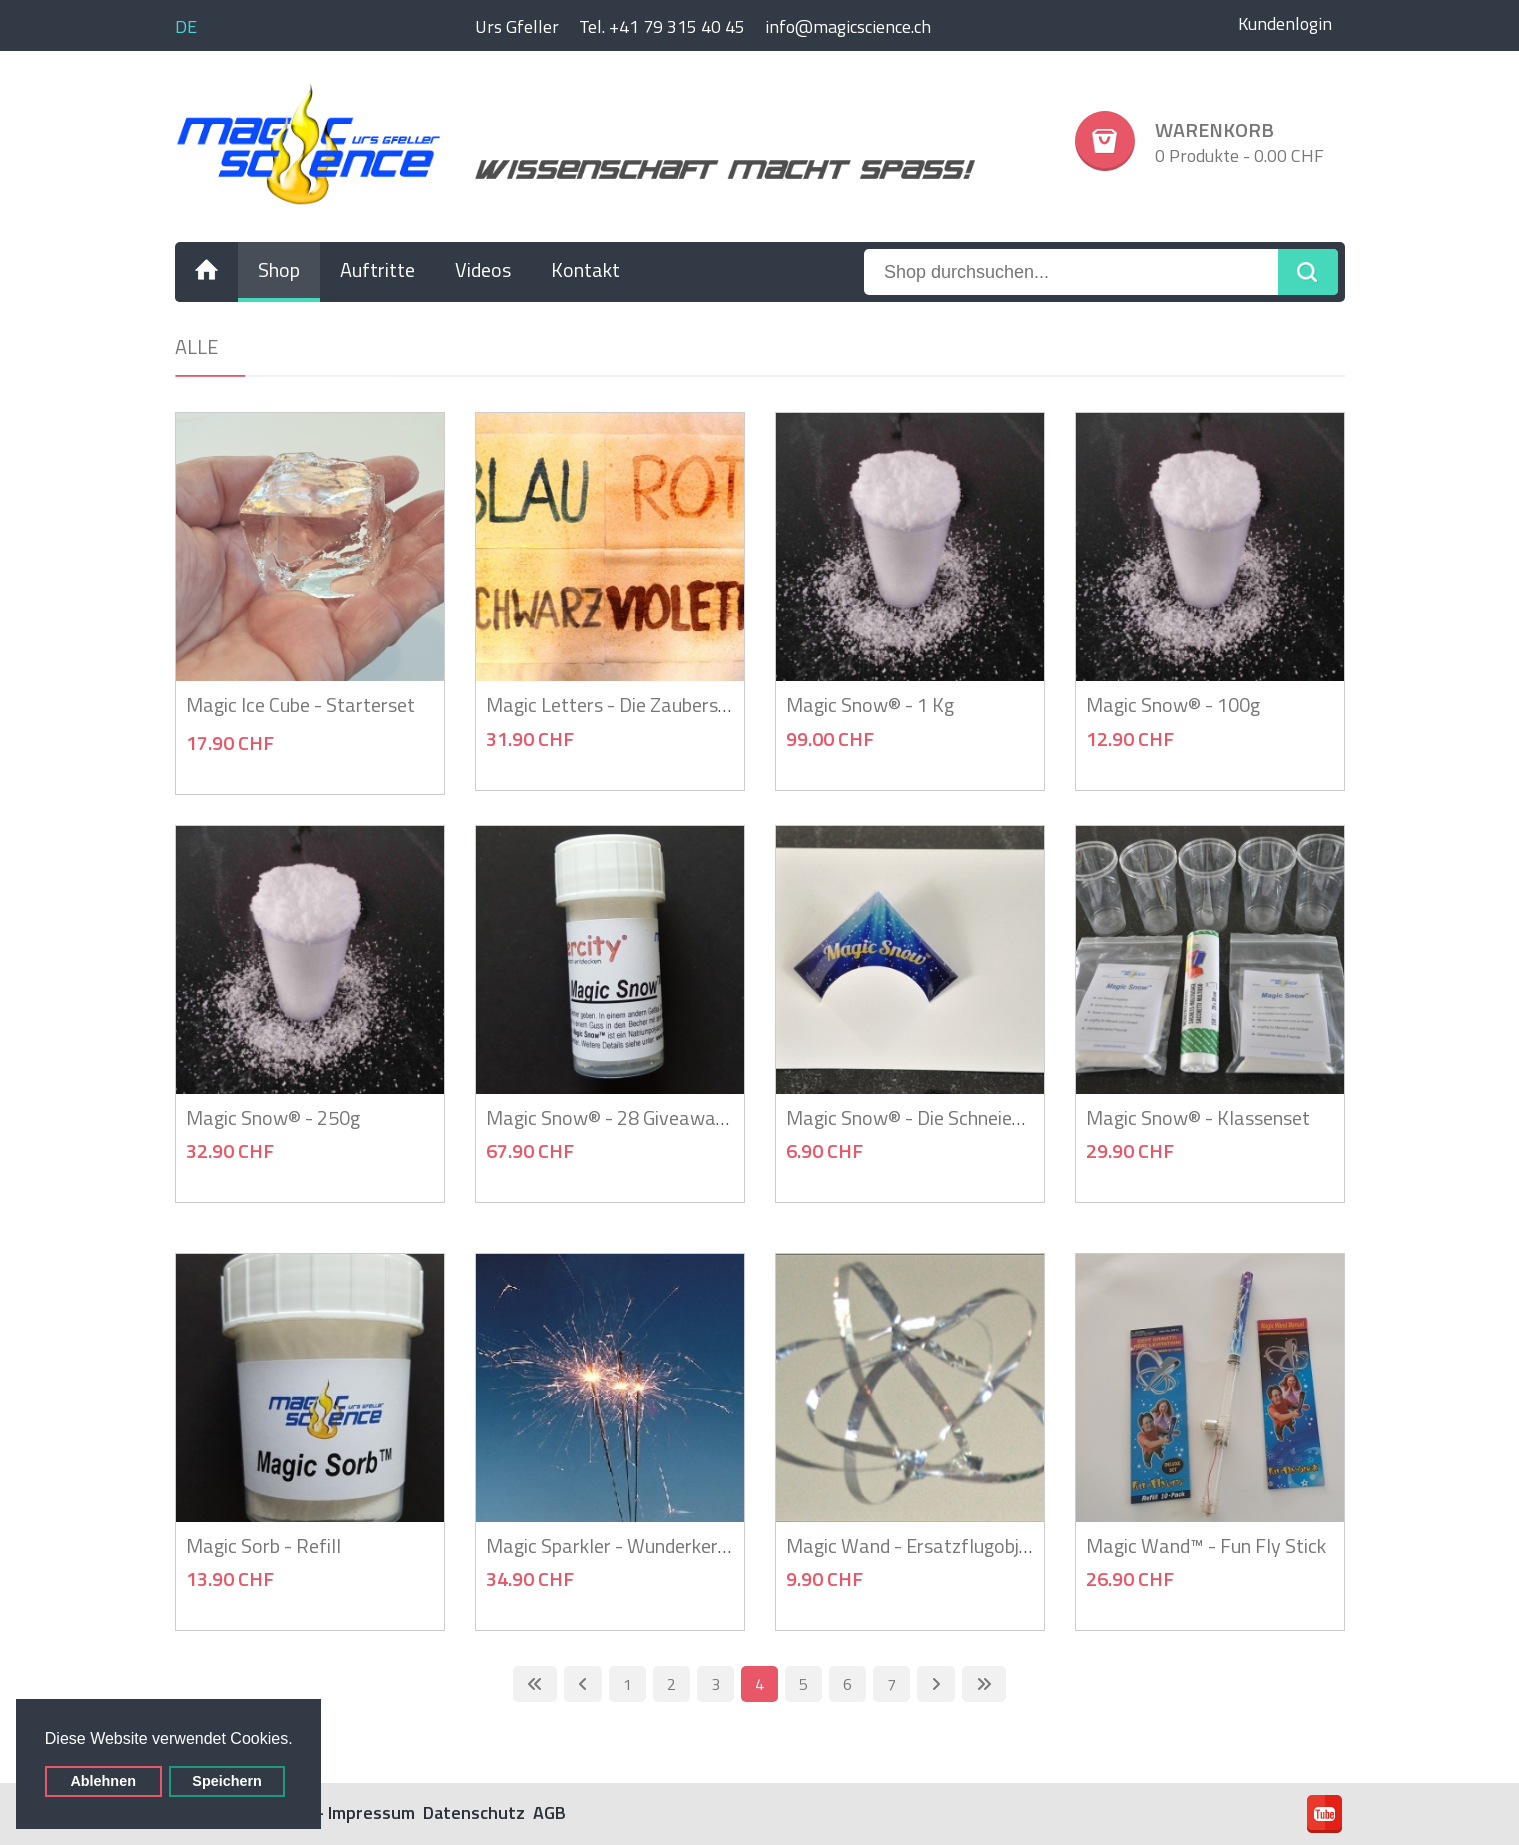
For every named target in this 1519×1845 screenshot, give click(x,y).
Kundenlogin (1285, 23)
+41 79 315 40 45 (677, 26)
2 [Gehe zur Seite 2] (671, 1684)
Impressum (371, 1812)
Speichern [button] (227, 1781)
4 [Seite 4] (759, 1684)
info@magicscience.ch (848, 26)
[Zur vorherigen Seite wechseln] (583, 1684)
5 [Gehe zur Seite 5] (803, 1684)
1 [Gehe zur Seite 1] (627, 1684)
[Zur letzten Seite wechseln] (984, 1684)
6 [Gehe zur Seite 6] (847, 1684)
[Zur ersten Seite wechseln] (535, 1684)
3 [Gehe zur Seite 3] (715, 1684)
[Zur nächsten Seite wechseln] (936, 1684)
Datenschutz (474, 1812)
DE (186, 26)
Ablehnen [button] (103, 1781)
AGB (549, 1812)
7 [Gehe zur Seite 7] (891, 1684)
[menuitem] (206, 272)
